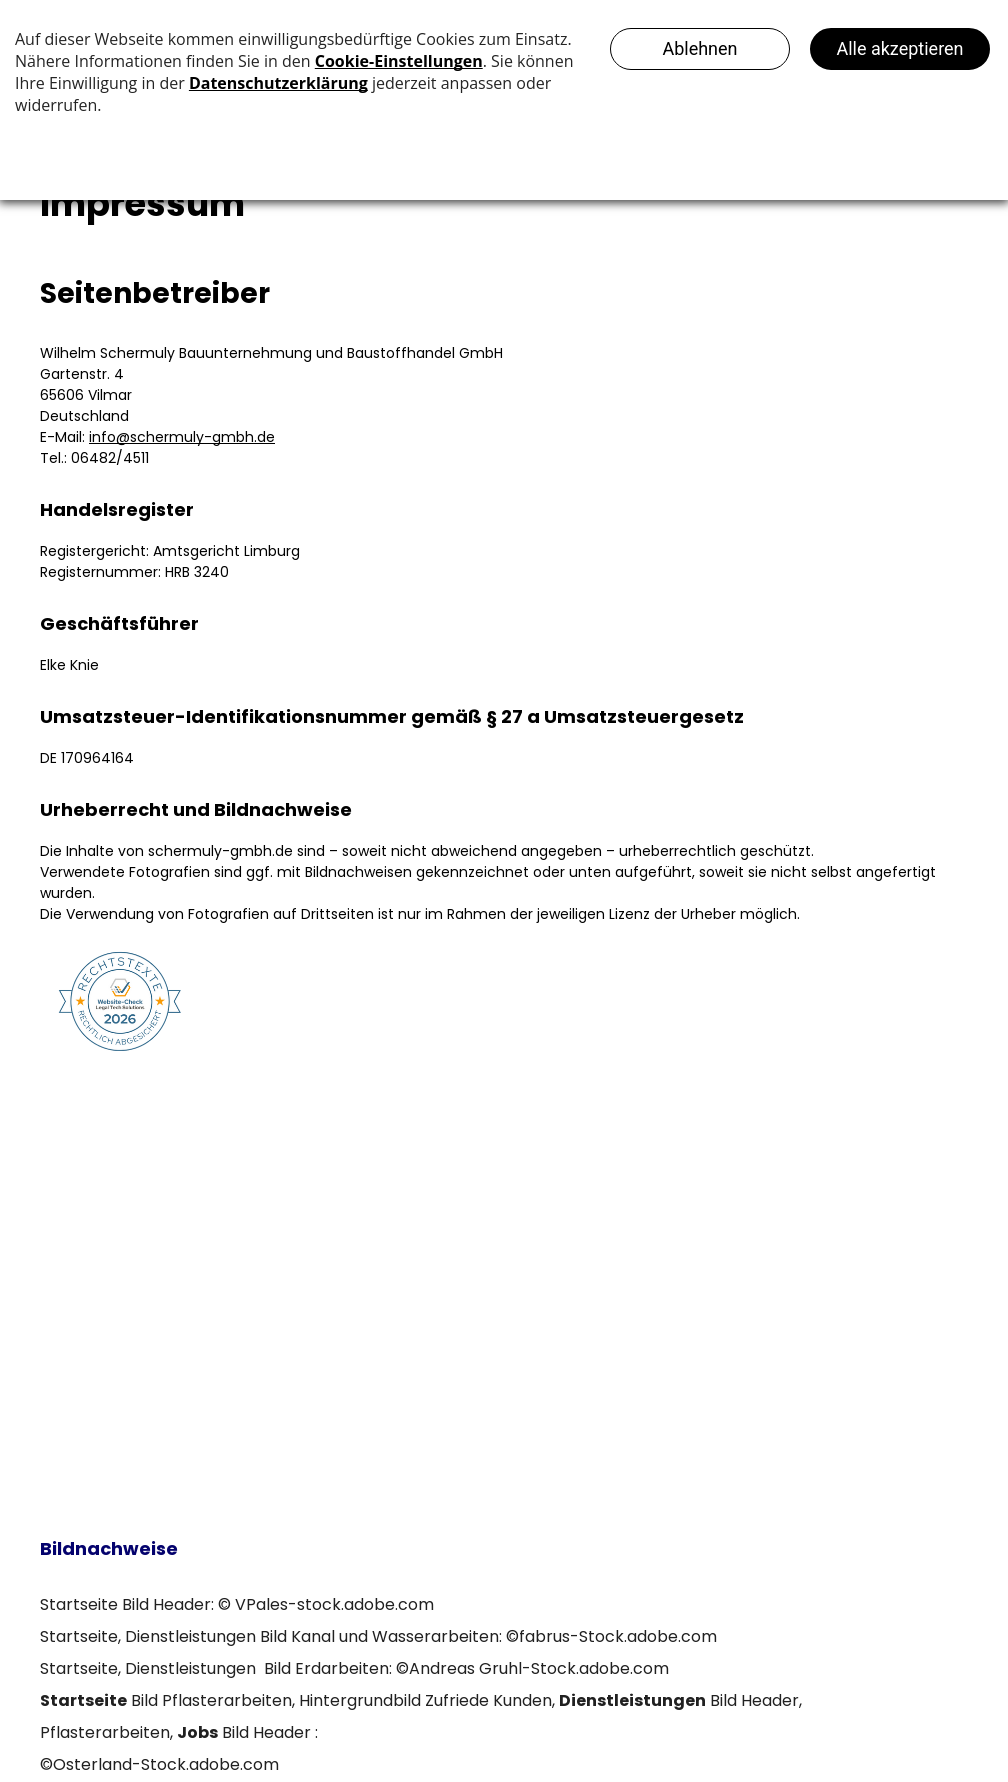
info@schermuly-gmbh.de (182, 437)
